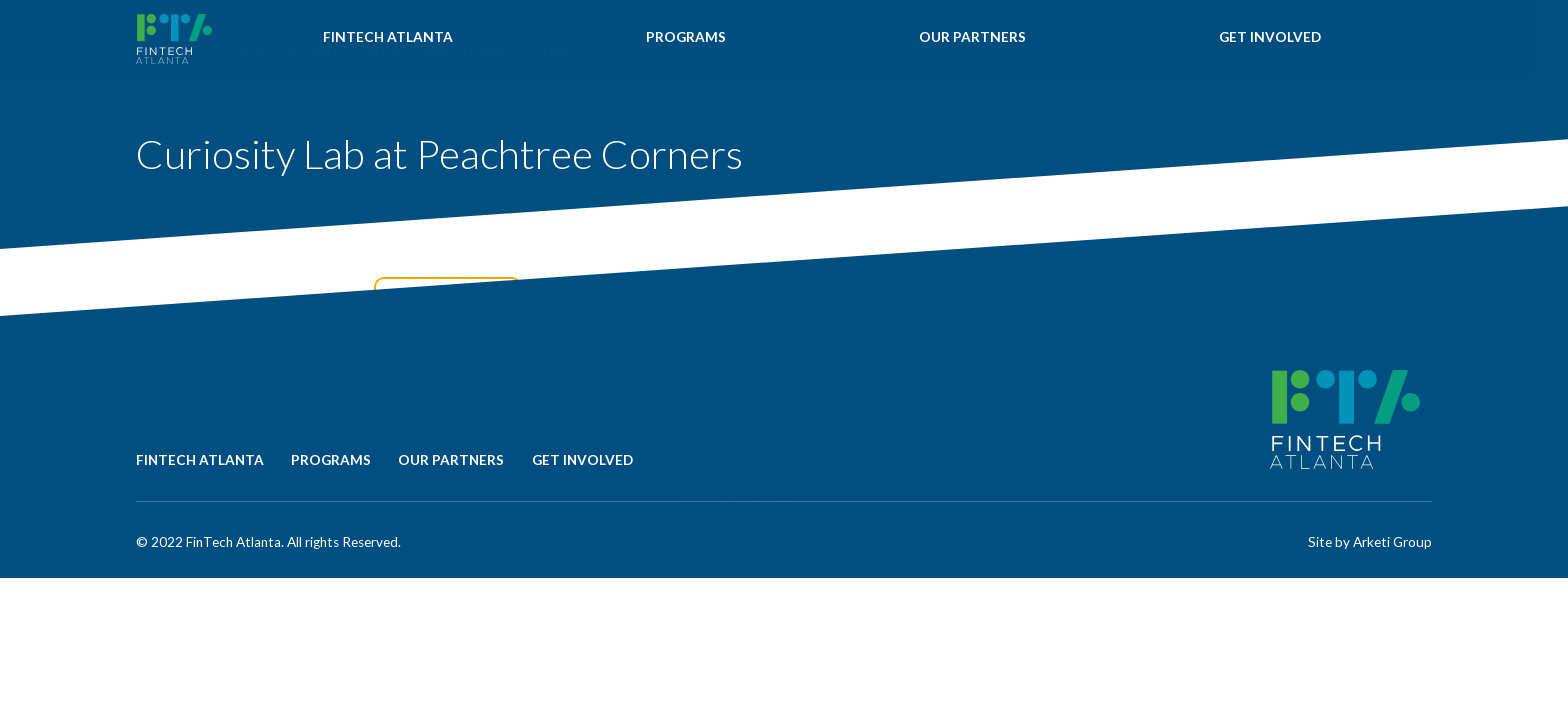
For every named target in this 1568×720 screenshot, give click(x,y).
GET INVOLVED (1270, 43)
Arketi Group (1392, 542)
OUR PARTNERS (973, 43)
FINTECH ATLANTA (391, 43)
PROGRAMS (689, 43)
